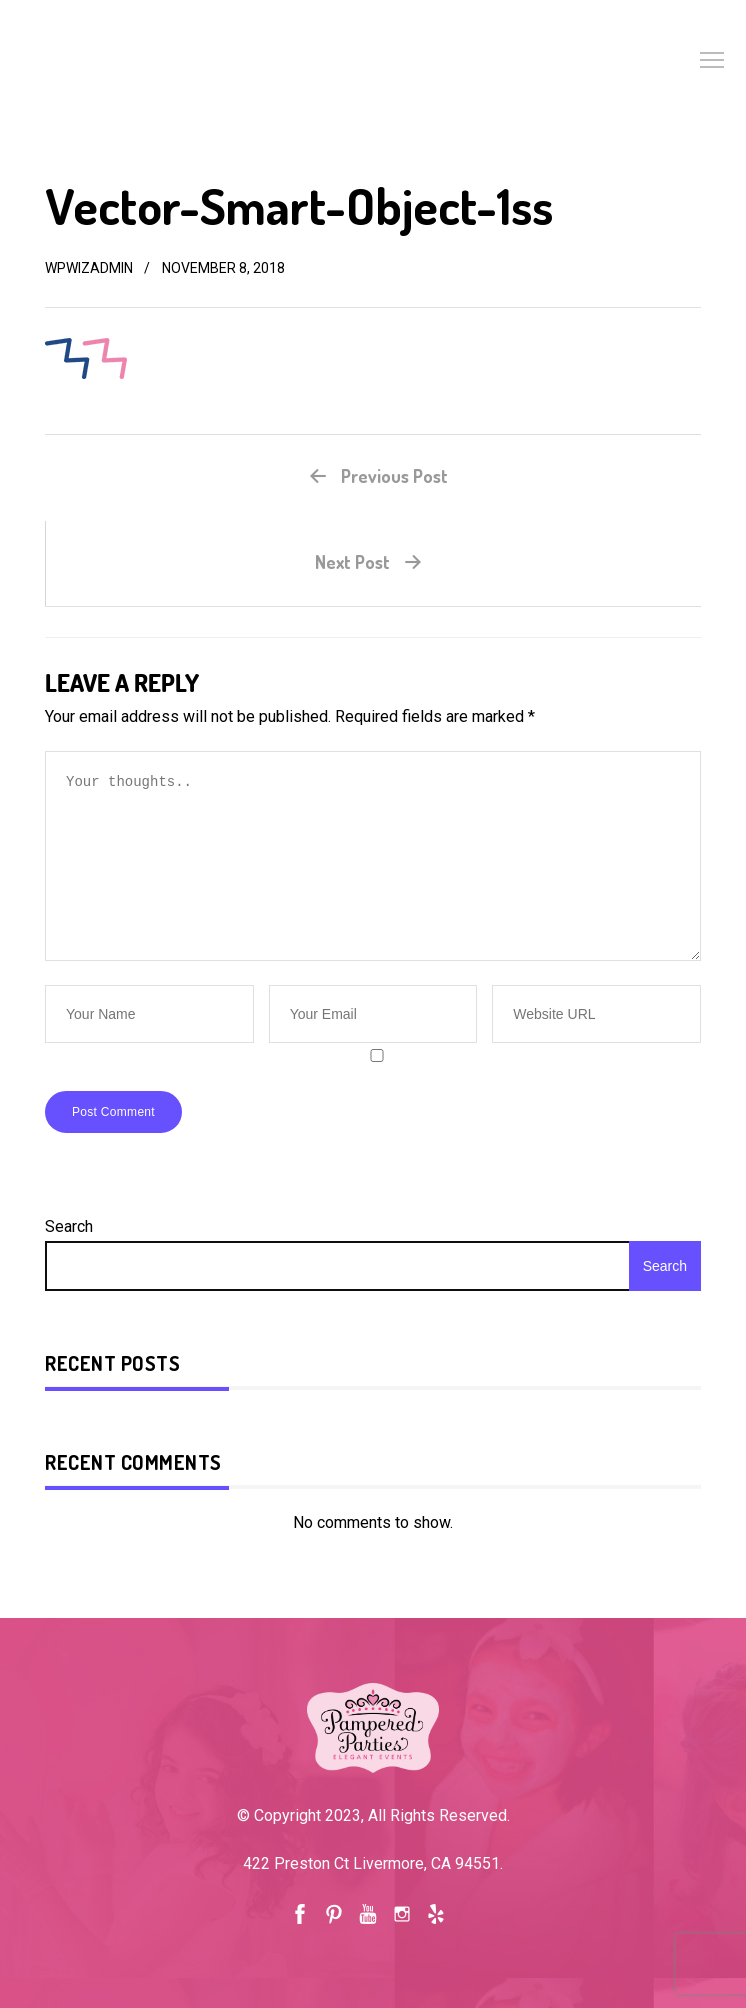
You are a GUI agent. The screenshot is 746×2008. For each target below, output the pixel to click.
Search (69, 1226)
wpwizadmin (89, 268)
